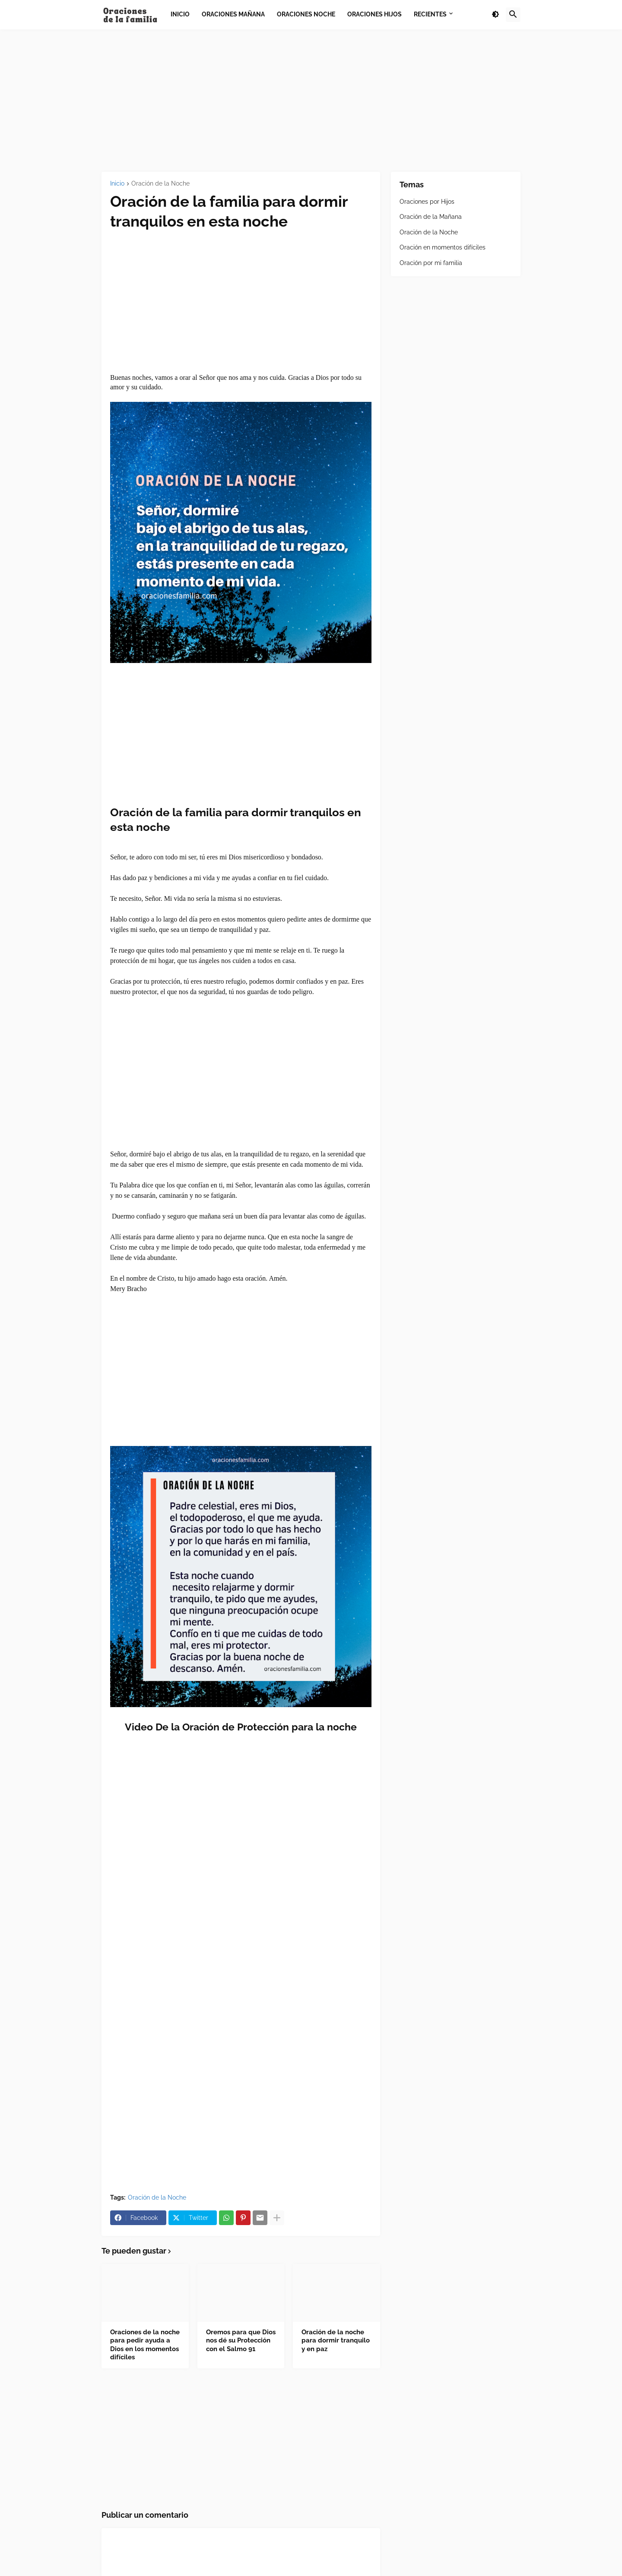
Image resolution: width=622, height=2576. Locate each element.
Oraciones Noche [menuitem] (306, 14)
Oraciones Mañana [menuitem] (233, 14)
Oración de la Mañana (431, 216)
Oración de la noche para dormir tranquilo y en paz (335, 2340)
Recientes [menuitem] (430, 14)
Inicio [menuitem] (180, 14)
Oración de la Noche (160, 183)
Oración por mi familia (431, 262)
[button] (495, 14)
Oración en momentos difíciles (443, 247)
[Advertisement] (311, 100)
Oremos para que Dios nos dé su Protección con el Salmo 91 (241, 2340)
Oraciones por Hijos (427, 201)
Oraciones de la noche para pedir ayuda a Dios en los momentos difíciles (145, 2344)
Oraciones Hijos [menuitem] (374, 14)
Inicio (117, 183)
